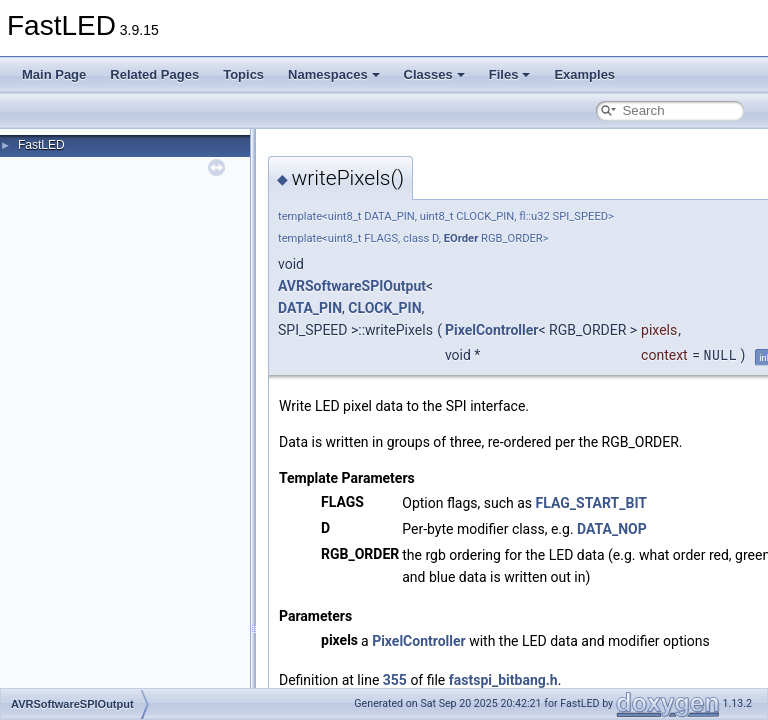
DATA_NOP (612, 529)
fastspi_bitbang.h (503, 680)
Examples (584, 74)
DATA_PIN (310, 308)
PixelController (492, 330)
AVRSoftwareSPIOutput (352, 286)
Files (510, 74)
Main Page (54, 74)
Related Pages (154, 74)
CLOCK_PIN (384, 308)
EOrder (461, 238)
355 (395, 680)
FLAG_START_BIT (591, 503)
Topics (243, 74)
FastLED (41, 145)
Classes (434, 74)
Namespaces (334, 74)
